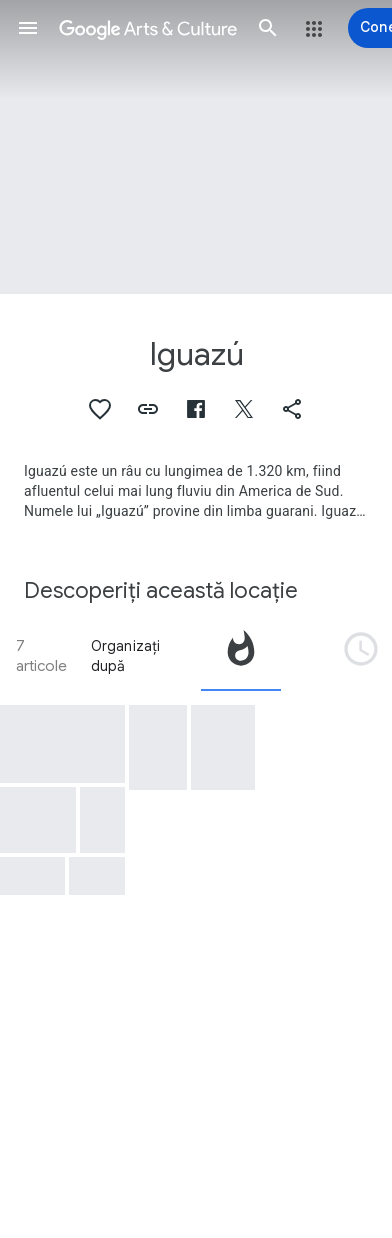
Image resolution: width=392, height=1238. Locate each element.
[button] (28, 28)
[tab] (241, 656)
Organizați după (126, 656)
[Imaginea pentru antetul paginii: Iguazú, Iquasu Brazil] (196, 147)
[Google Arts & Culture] (148, 28)
